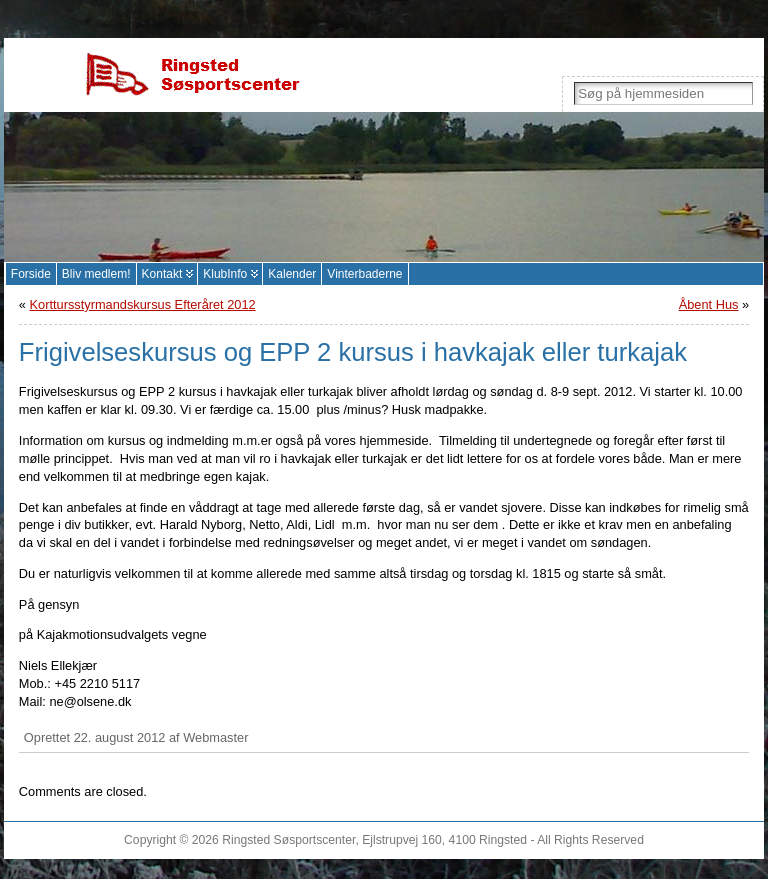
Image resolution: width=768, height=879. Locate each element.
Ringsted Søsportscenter (288, 840)
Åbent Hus (709, 304)
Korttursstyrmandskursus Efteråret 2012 (143, 304)
